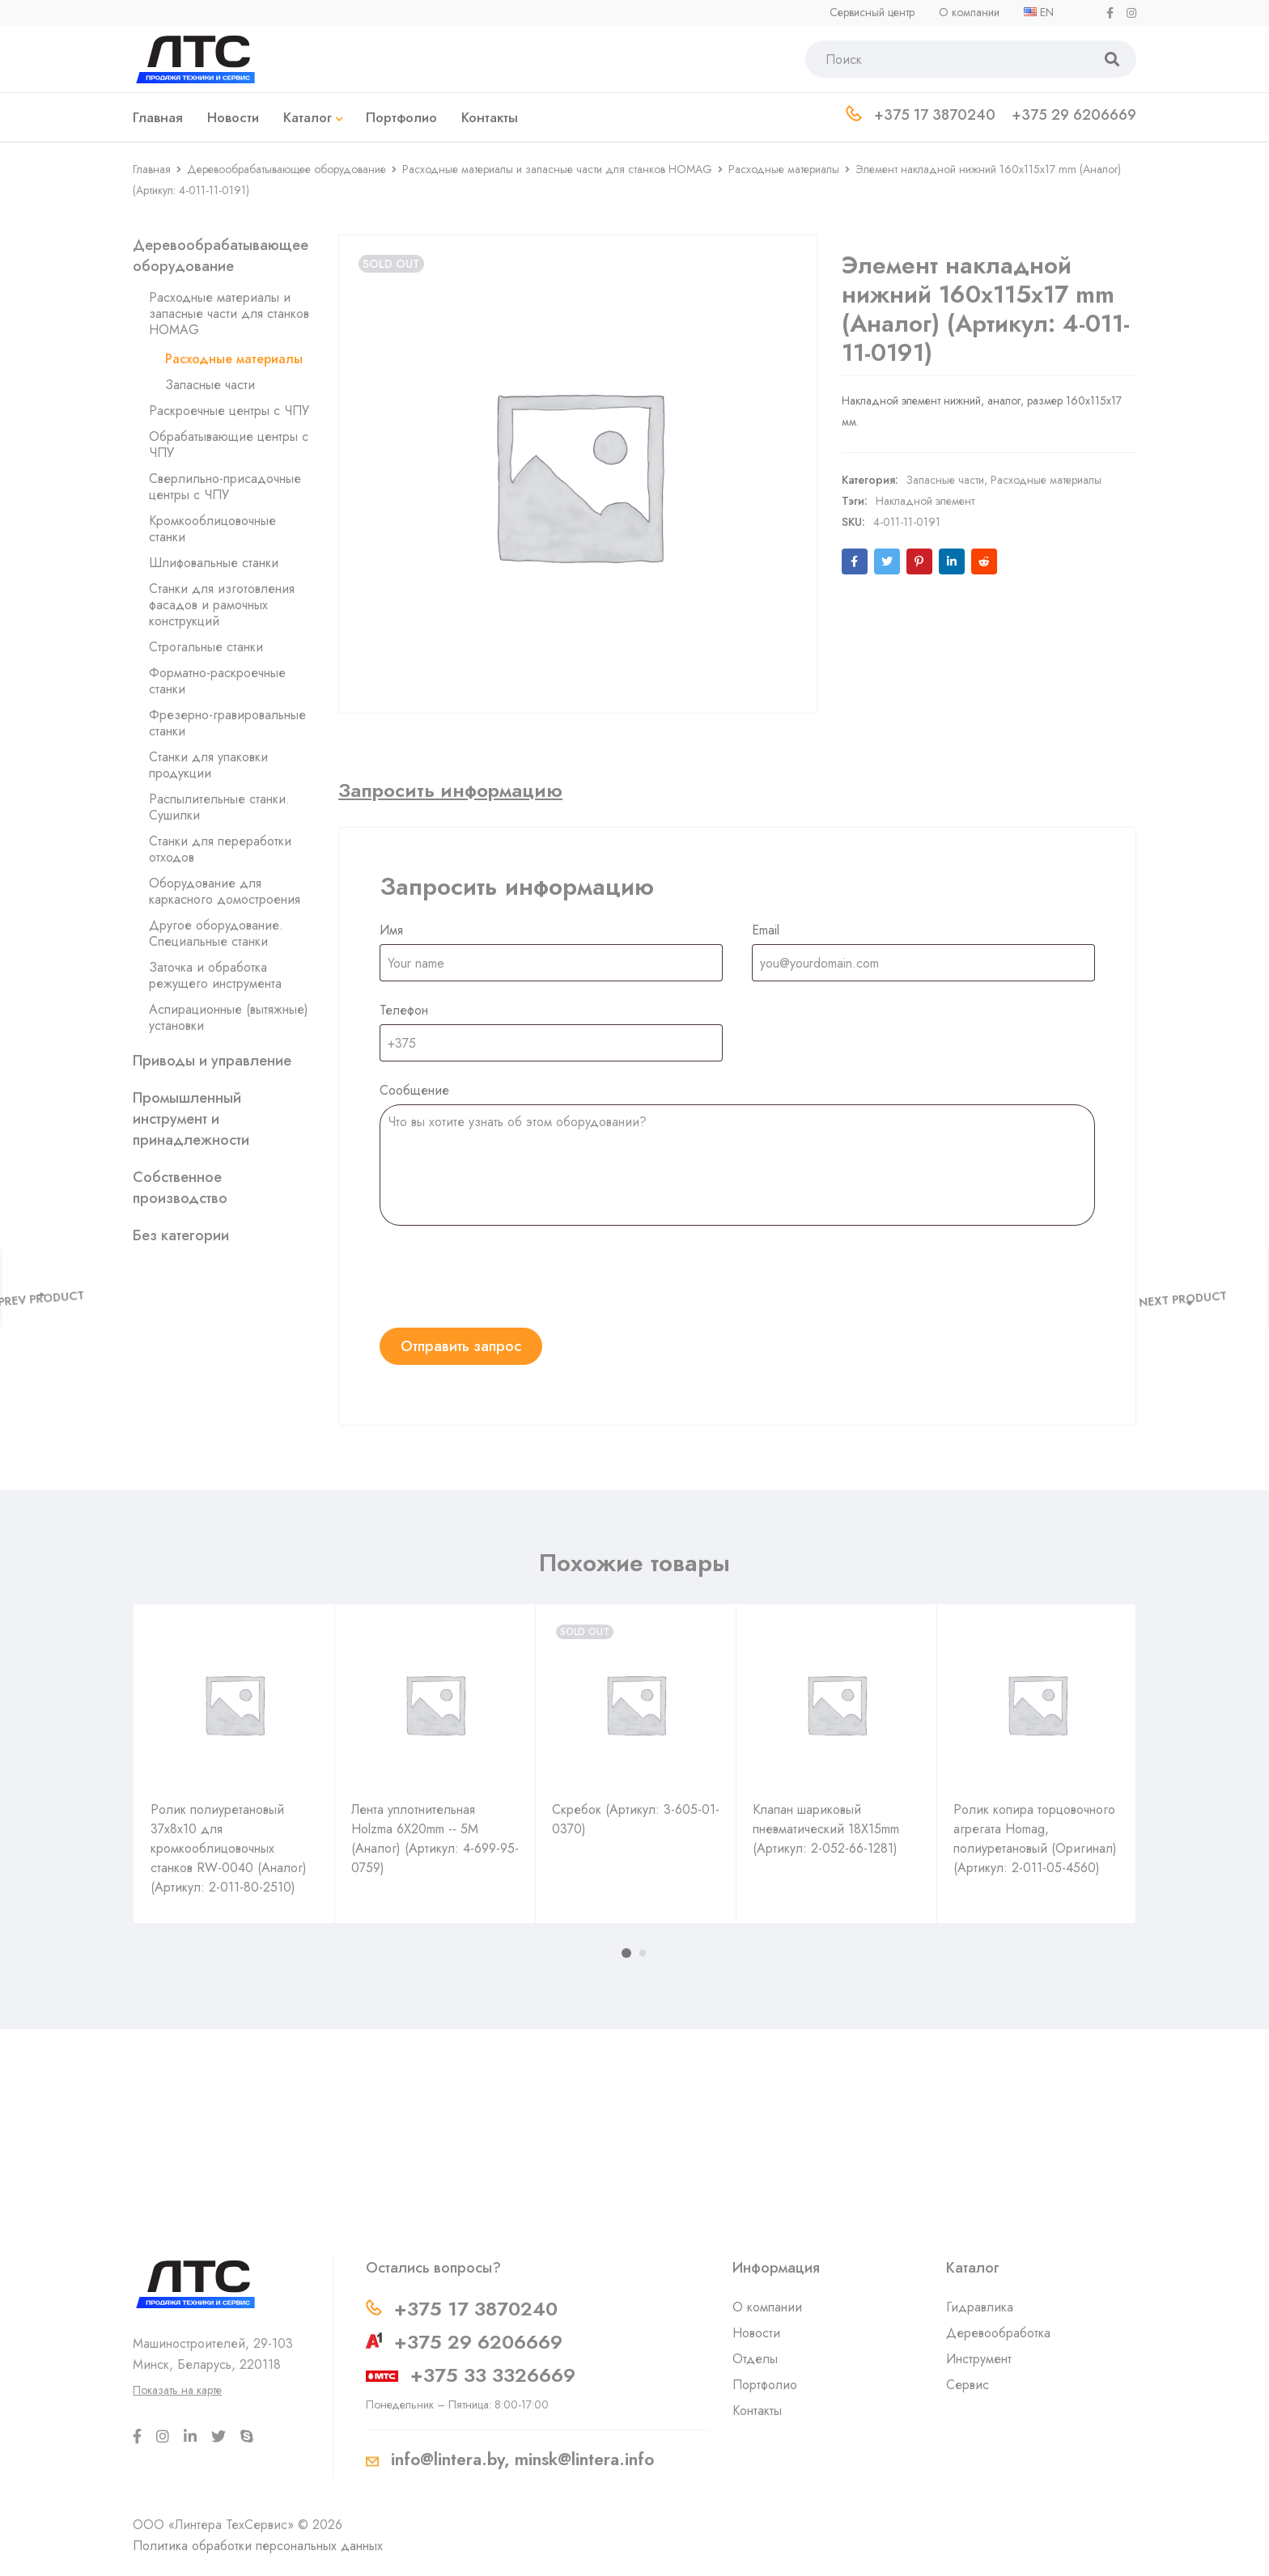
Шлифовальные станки (213, 562)
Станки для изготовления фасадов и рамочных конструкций (222, 604)
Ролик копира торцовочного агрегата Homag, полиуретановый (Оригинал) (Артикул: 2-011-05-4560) (1035, 1838)
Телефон (404, 1010)
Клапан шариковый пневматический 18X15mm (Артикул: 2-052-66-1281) (826, 1829)
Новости (756, 2333)
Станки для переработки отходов (220, 849)
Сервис (967, 2384)
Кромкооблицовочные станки (212, 528)
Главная (152, 169)
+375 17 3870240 (476, 2308)
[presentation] (503, 1276)
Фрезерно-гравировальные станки (227, 722)
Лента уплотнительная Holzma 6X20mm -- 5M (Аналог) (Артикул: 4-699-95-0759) (435, 1838)
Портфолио (764, 2384)
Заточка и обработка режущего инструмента (215, 975)
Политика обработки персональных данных (258, 2545)
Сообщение (414, 1090)
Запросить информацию (450, 790)
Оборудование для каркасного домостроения (224, 891)
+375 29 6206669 (478, 2342)
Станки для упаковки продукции (208, 765)
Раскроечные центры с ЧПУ (229, 410)
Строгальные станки (206, 647)
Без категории (181, 1235)
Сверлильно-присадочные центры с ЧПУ (225, 486)
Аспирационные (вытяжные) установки (228, 1017)
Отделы (755, 2358)
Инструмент (979, 2358)
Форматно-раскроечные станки (217, 680)
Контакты (757, 2410)
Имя (391, 930)
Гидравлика (979, 2307)
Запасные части (210, 384)
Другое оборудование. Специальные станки (216, 933)
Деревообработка (998, 2333)
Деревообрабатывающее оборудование (286, 169)
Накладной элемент (925, 485)
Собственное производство (180, 1188)
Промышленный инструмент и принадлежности (191, 1118)
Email (765, 930)
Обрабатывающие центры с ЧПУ (228, 444)
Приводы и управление (212, 1060)
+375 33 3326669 (492, 2375)
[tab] (450, 790)
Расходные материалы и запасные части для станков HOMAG (557, 169)
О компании (767, 2307)
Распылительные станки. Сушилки (219, 807)
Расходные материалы (783, 169)
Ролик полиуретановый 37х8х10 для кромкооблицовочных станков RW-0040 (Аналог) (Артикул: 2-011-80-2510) (229, 1848)
